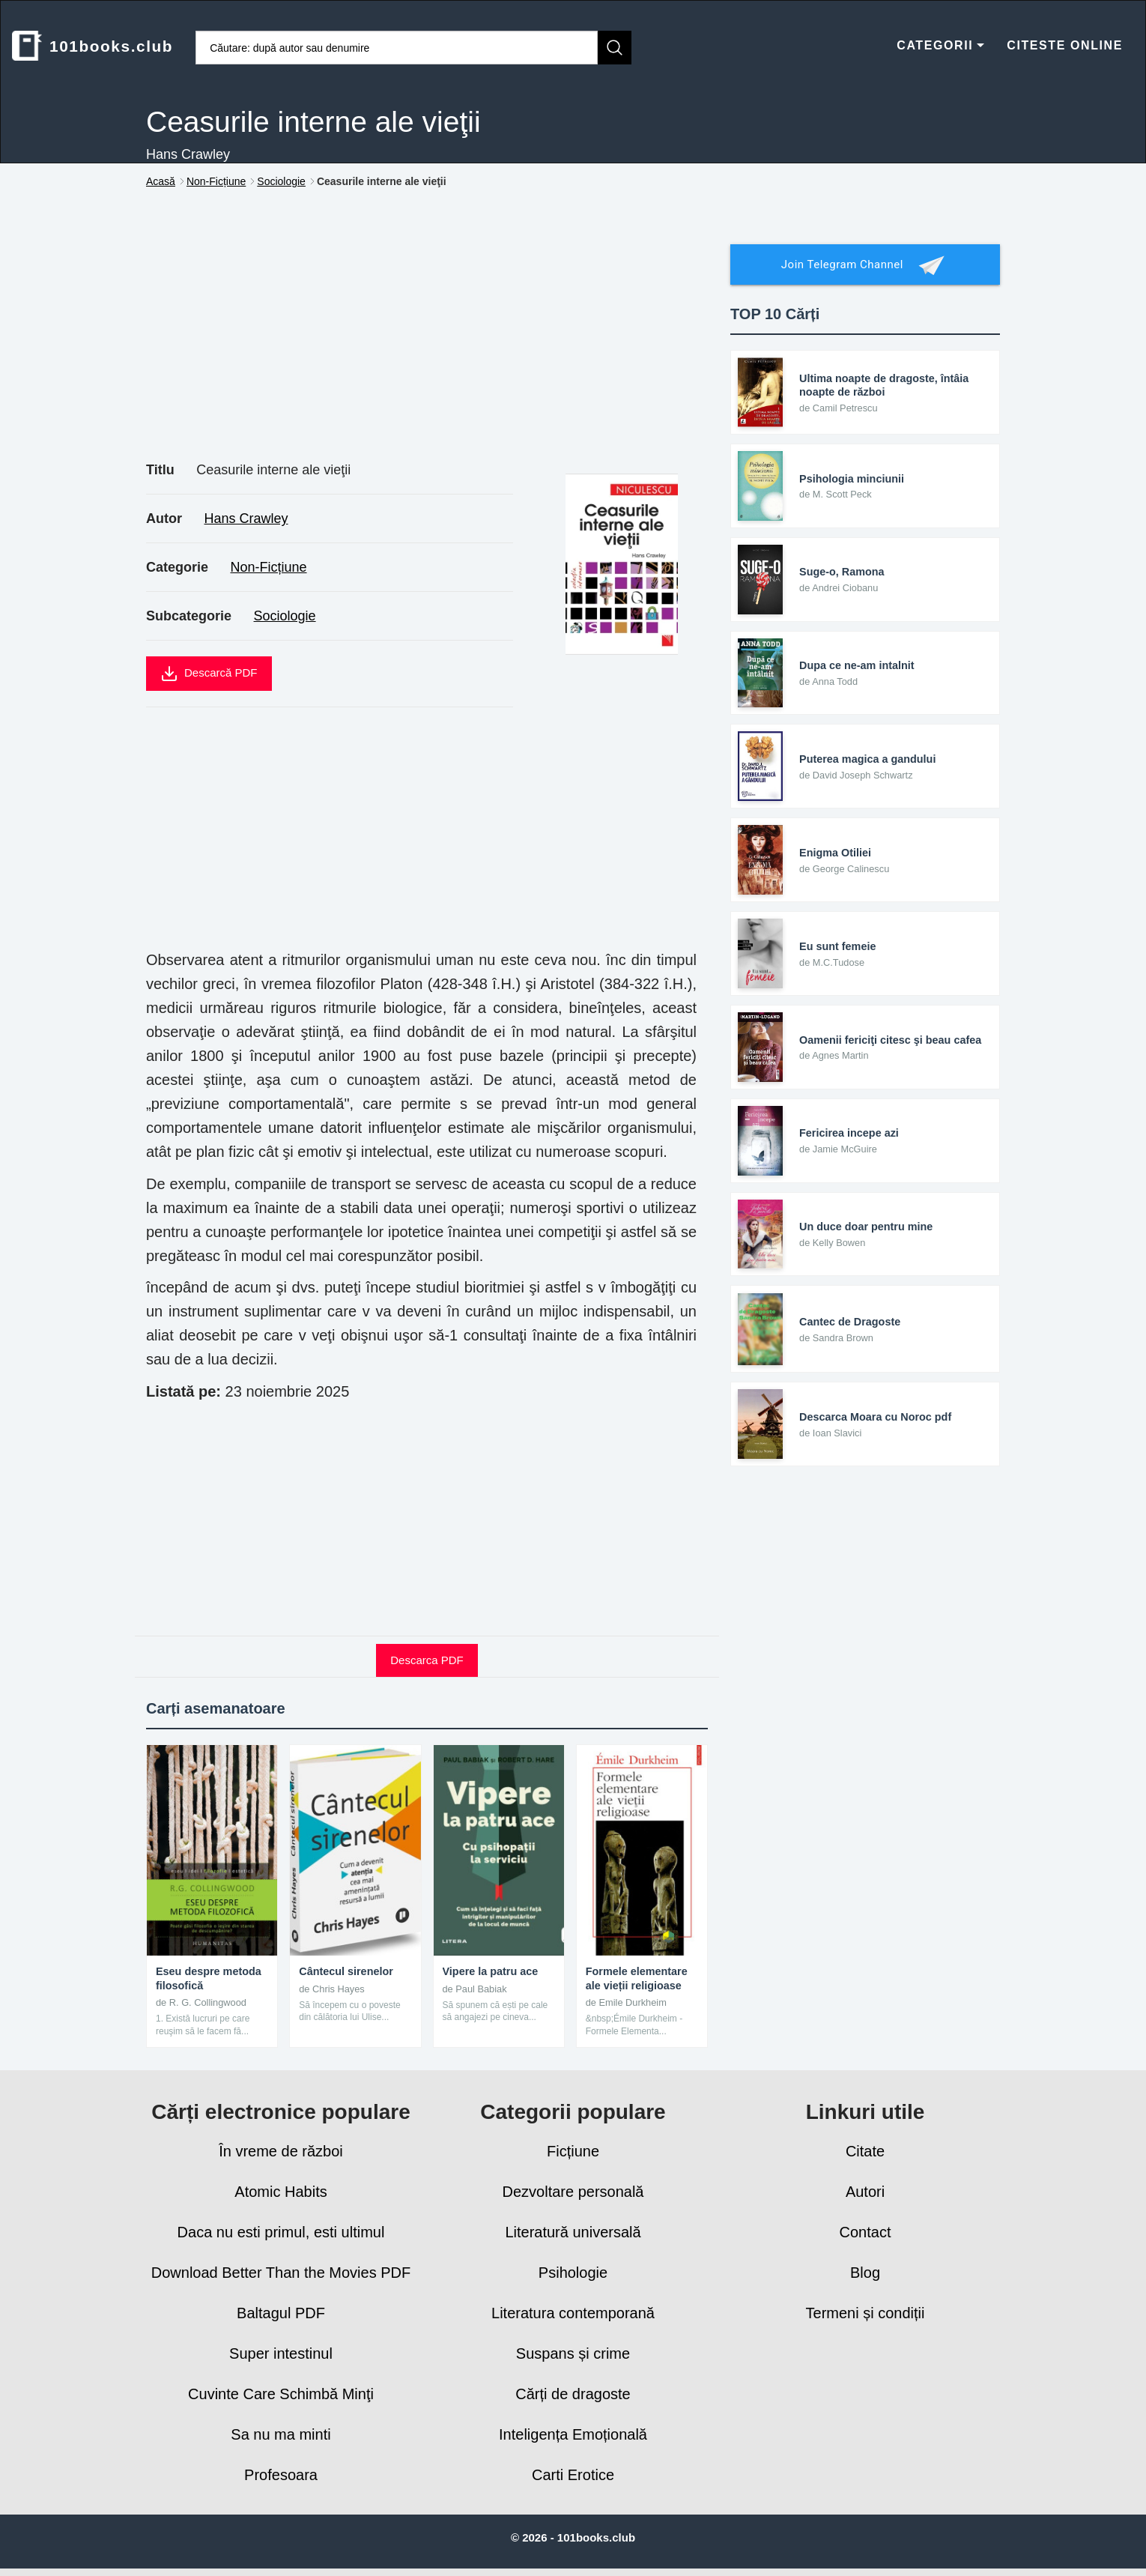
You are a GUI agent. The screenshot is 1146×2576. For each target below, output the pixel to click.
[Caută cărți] (396, 47)
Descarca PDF (427, 1660)
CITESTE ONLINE (1065, 45)
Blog (865, 2272)
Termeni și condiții (865, 2313)
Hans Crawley (246, 518)
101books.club (92, 46)
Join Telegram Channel (865, 265)
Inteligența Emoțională (573, 2434)
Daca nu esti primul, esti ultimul (281, 2232)
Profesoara (281, 2475)
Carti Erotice (573, 2475)
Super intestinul (281, 2353)
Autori (865, 2191)
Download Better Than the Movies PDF (280, 2272)
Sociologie (285, 615)
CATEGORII (940, 45)
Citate (865, 2151)
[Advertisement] (427, 342)
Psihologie (573, 2272)
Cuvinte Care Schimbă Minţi (281, 2394)
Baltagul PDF (281, 2313)
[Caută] (614, 47)
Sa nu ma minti (280, 2434)
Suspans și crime (573, 2353)
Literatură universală (572, 2232)
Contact (865, 2232)
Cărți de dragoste (572, 2394)
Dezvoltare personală (573, 2191)
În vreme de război (281, 2151)
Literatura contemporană (573, 2313)
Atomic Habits (280, 2191)
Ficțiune (573, 2151)
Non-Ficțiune (269, 567)
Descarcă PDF (209, 674)
